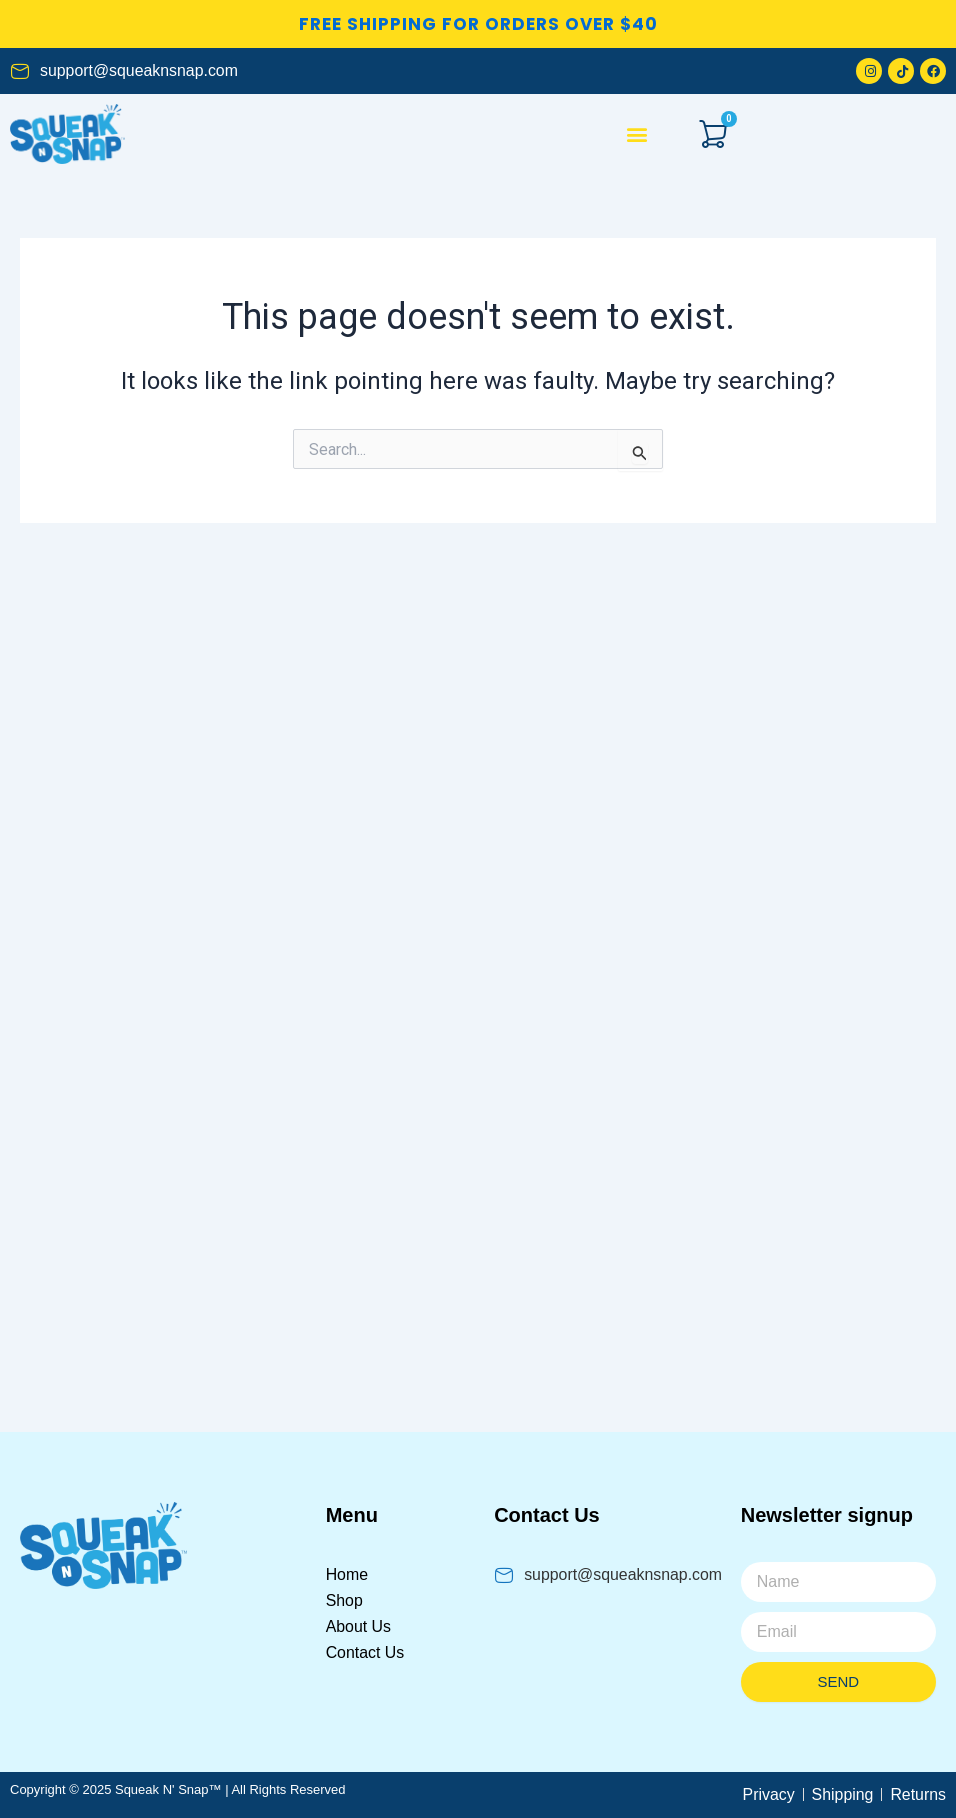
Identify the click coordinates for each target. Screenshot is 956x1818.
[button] (637, 134)
